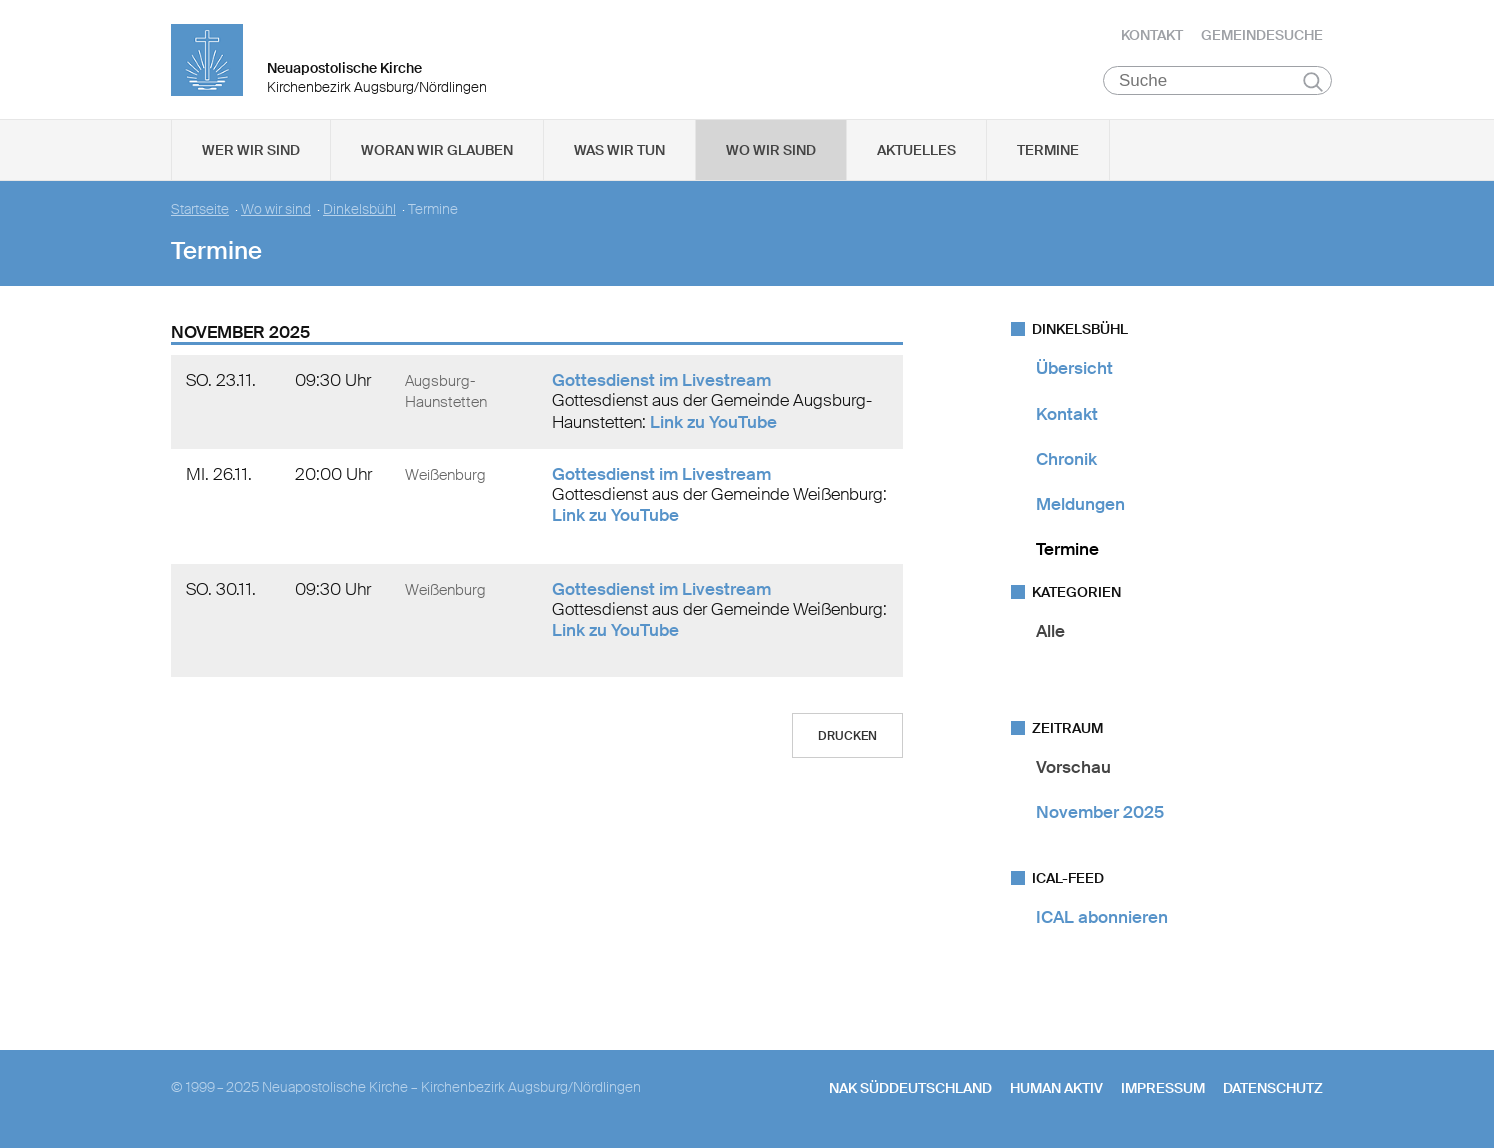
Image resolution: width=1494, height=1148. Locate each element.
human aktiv (1056, 1089)
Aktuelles (916, 151)
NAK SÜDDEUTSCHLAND (910, 1089)
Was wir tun (619, 151)
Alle (1050, 631)
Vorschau (1073, 767)
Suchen (1312, 82)
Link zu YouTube (713, 422)
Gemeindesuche (1262, 35)
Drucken (847, 737)
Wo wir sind (771, 151)
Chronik (1066, 460)
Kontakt (1152, 35)
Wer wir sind (251, 151)
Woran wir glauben (437, 151)
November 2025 (1100, 813)
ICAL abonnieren (1102, 918)
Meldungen (1080, 505)
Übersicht (1074, 369)
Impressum (1163, 1089)
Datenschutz (1273, 1089)
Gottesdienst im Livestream (661, 381)
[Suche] (1217, 81)
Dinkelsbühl (359, 210)
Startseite (200, 210)
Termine (1048, 151)
